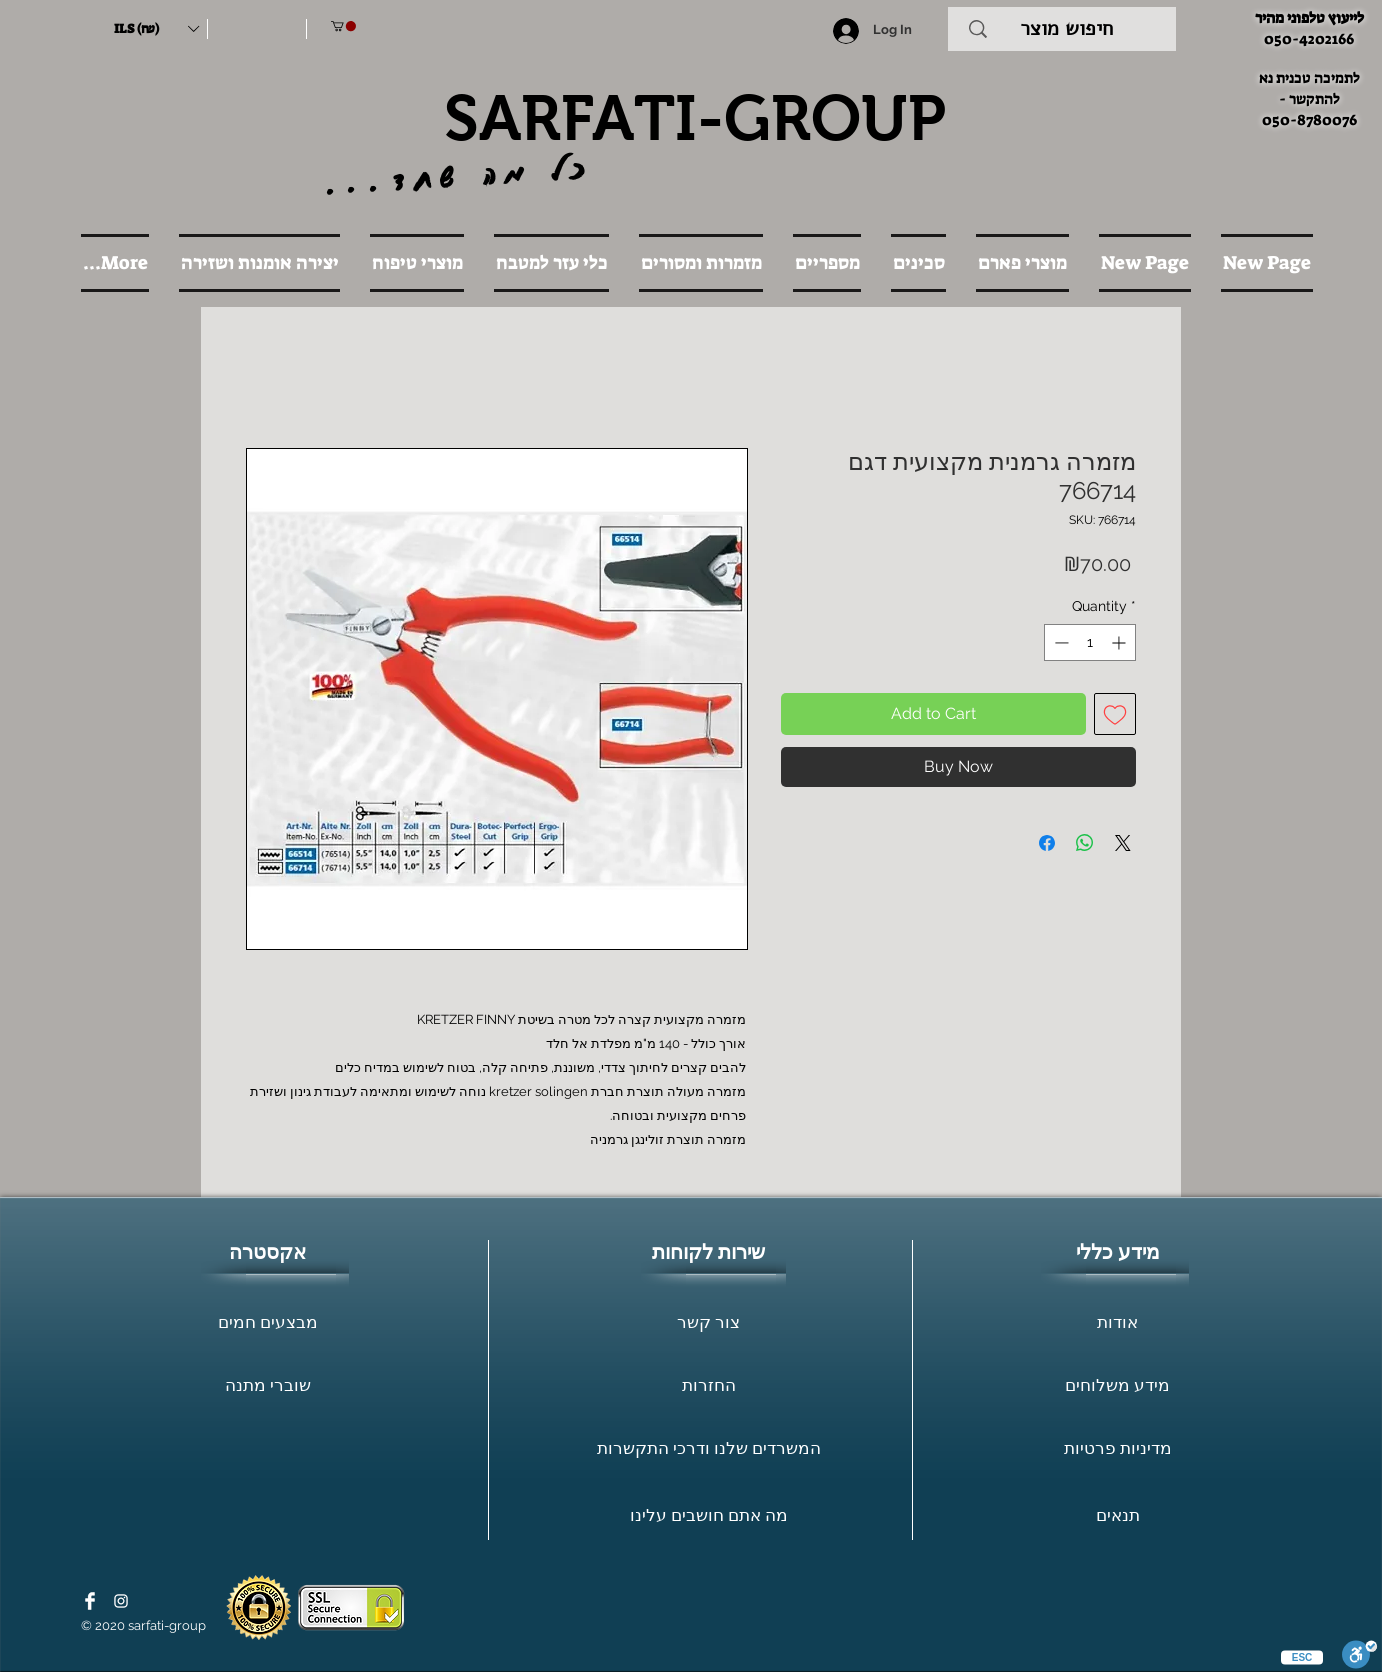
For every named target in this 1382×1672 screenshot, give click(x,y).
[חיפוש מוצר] (1066, 29)
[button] (156, 29)
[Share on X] (1123, 843)
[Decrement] (1059, 642)
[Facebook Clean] (90, 1601)
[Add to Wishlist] (1115, 714)
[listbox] (156, 29)
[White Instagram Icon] (121, 1601)
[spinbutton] (1090, 642)
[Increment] (1120, 642)
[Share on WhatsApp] (1085, 843)
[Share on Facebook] (1047, 843)
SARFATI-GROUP (695, 118)
